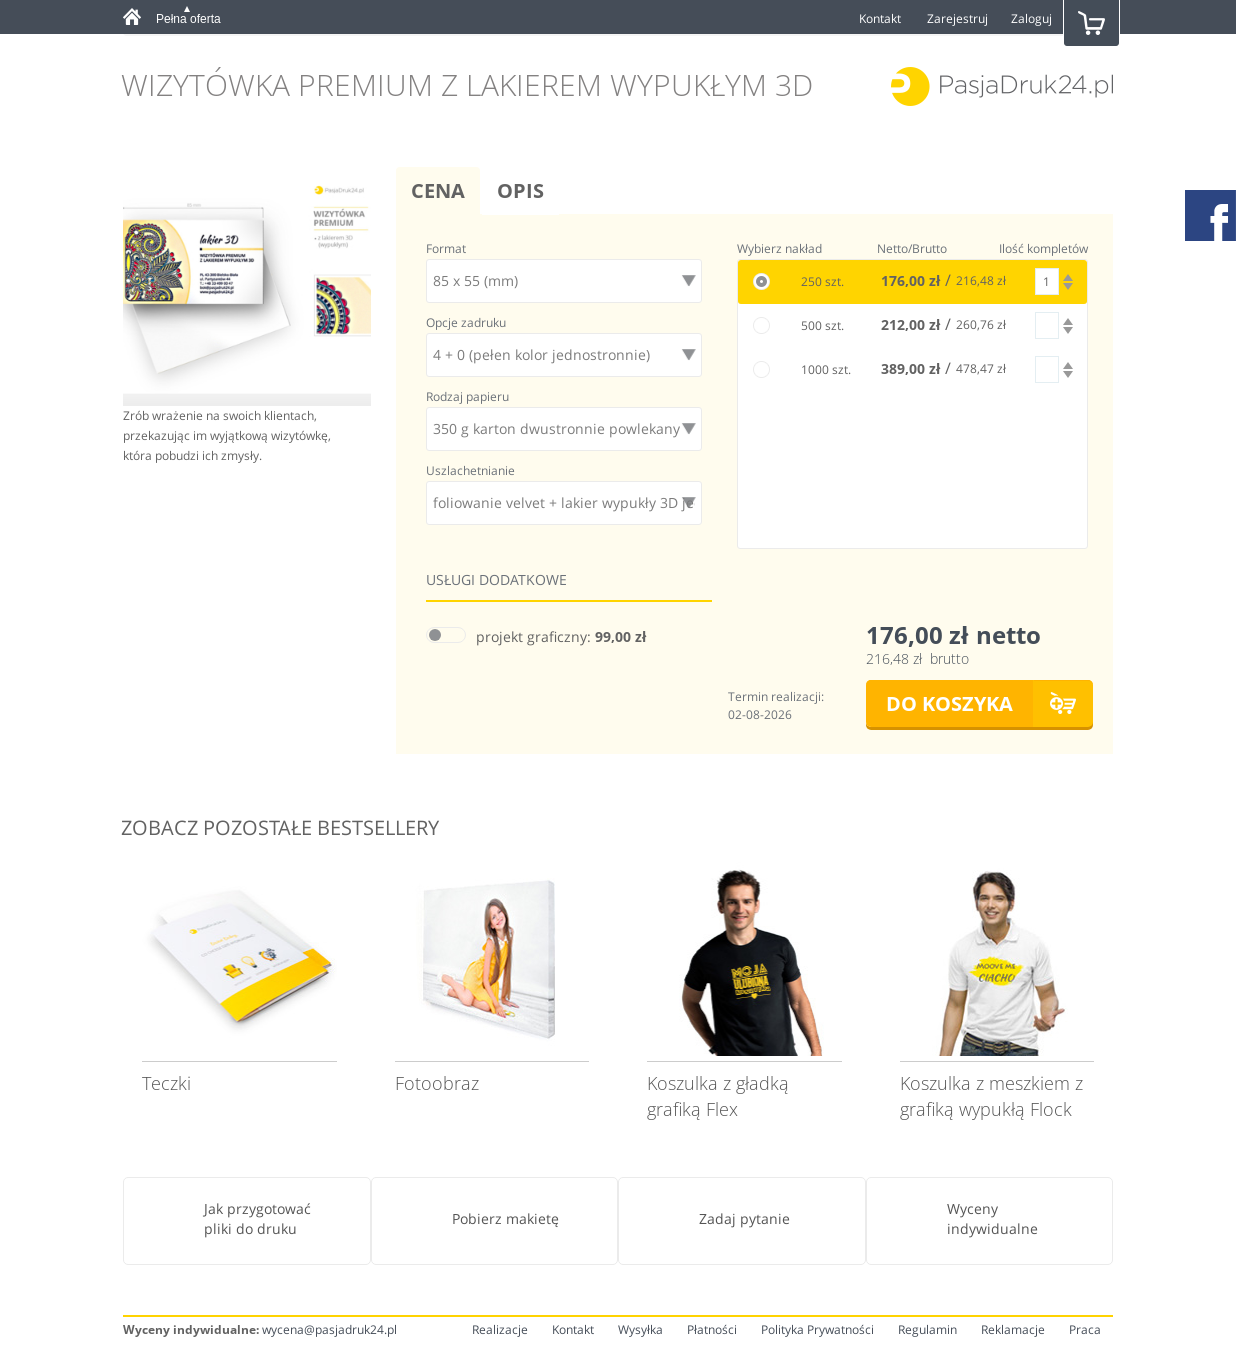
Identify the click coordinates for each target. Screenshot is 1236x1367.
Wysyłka (640, 1329)
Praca (1085, 1329)
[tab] (196, 18)
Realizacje (500, 1329)
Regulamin (927, 1329)
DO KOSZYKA (949, 703)
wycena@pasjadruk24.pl (329, 1329)
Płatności (712, 1329)
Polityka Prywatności (817, 1329)
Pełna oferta (188, 19)
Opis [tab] (520, 190)
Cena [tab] (438, 190)
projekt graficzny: (561, 636)
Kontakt (880, 18)
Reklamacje (1013, 1329)
